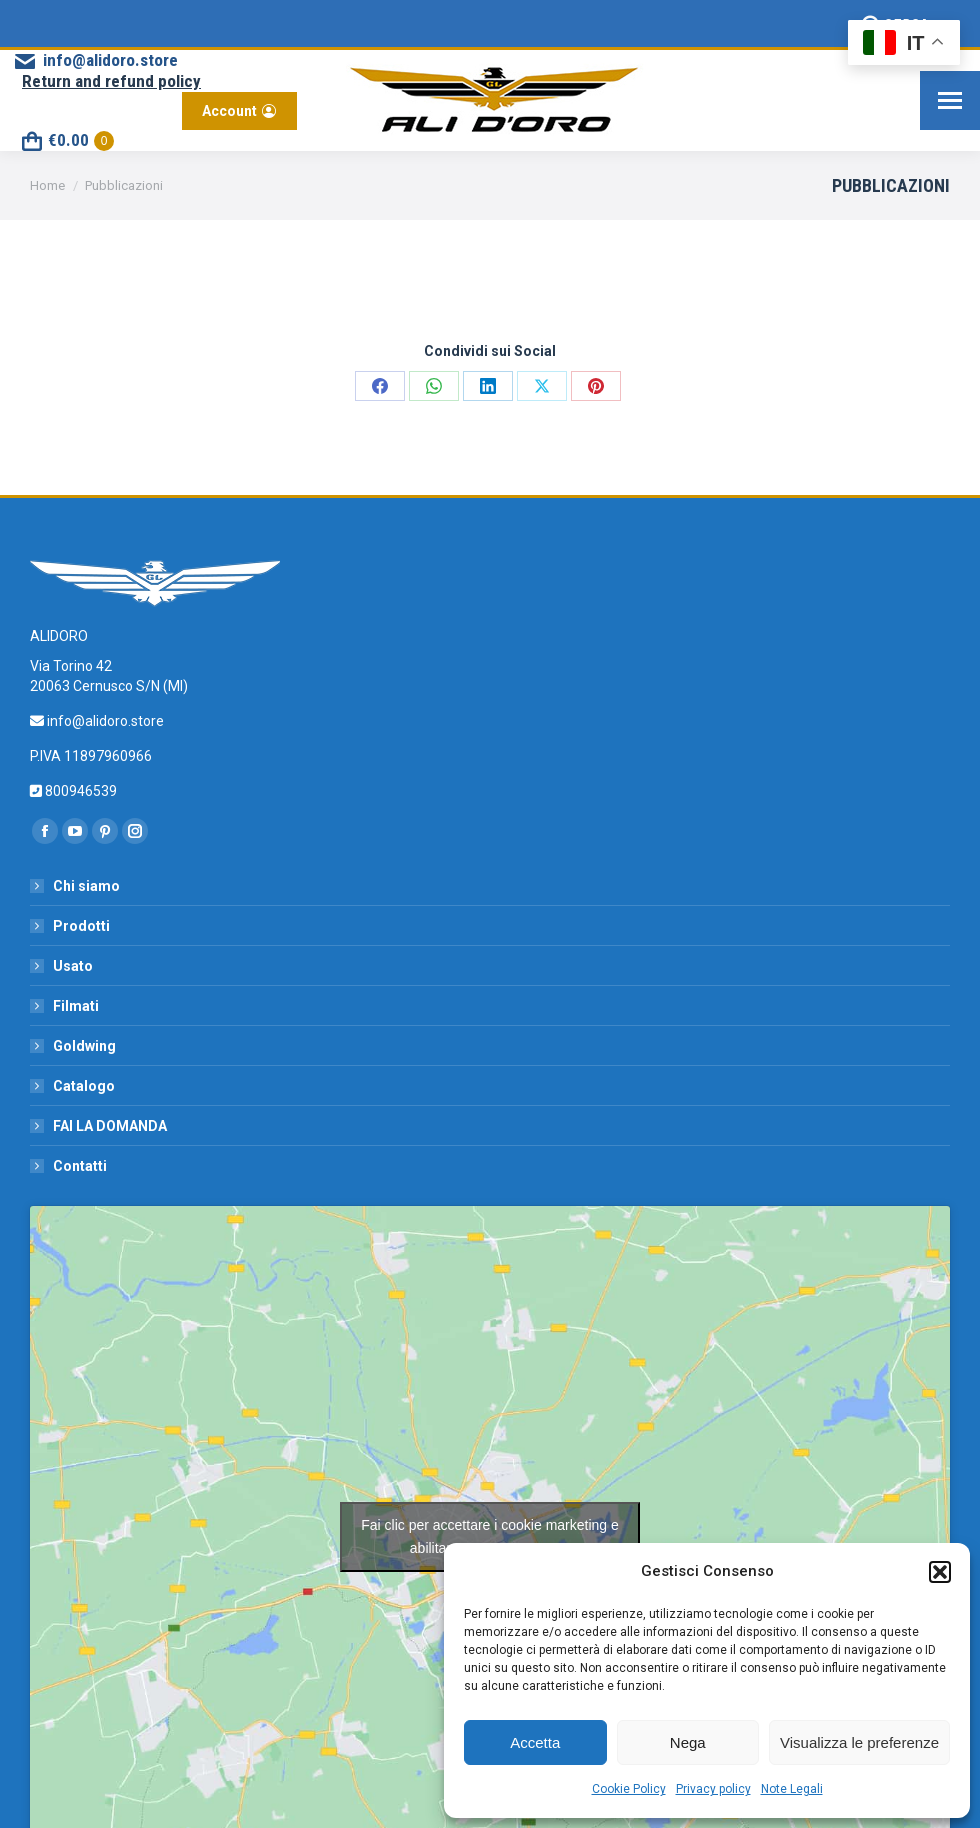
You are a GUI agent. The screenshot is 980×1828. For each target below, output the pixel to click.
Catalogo (84, 1086)
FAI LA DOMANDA (110, 1126)
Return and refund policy (111, 81)
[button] (940, 1572)
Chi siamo (86, 886)
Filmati (76, 1006)
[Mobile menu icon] (950, 100)
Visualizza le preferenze (859, 1742)
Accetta (535, 1742)
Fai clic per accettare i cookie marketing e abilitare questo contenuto (490, 1536)
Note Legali (792, 1789)
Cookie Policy (629, 1789)
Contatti (80, 1166)
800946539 (79, 791)
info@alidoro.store (95, 60)
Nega (688, 1742)
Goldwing (84, 1046)
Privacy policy (713, 1789)
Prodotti (81, 926)
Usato (73, 966)
